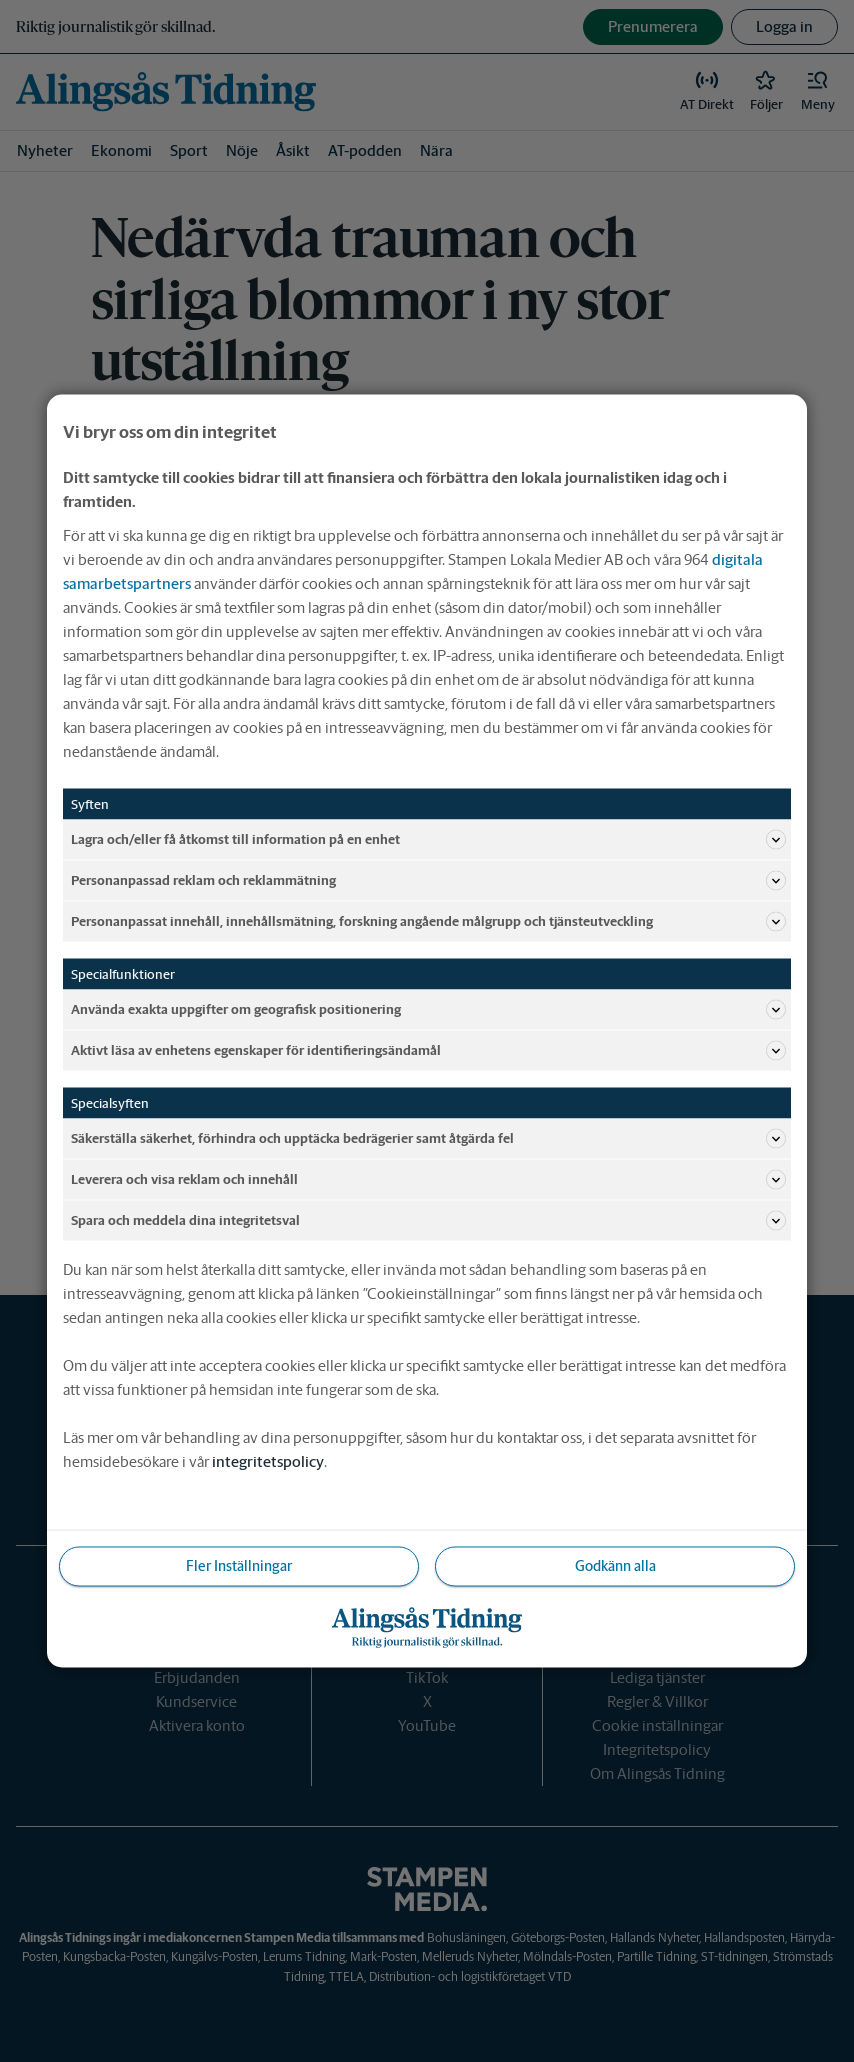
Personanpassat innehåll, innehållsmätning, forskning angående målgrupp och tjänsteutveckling (428, 922)
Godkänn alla (615, 1566)
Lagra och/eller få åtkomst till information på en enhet (428, 840)
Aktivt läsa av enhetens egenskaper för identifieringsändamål (428, 1051)
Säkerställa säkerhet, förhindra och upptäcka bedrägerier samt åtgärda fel (428, 1139)
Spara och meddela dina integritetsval (428, 1221)
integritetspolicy (268, 1461)
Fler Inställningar (239, 1566)
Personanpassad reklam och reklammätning (428, 881)
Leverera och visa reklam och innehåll (428, 1180)
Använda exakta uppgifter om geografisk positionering (428, 1010)
